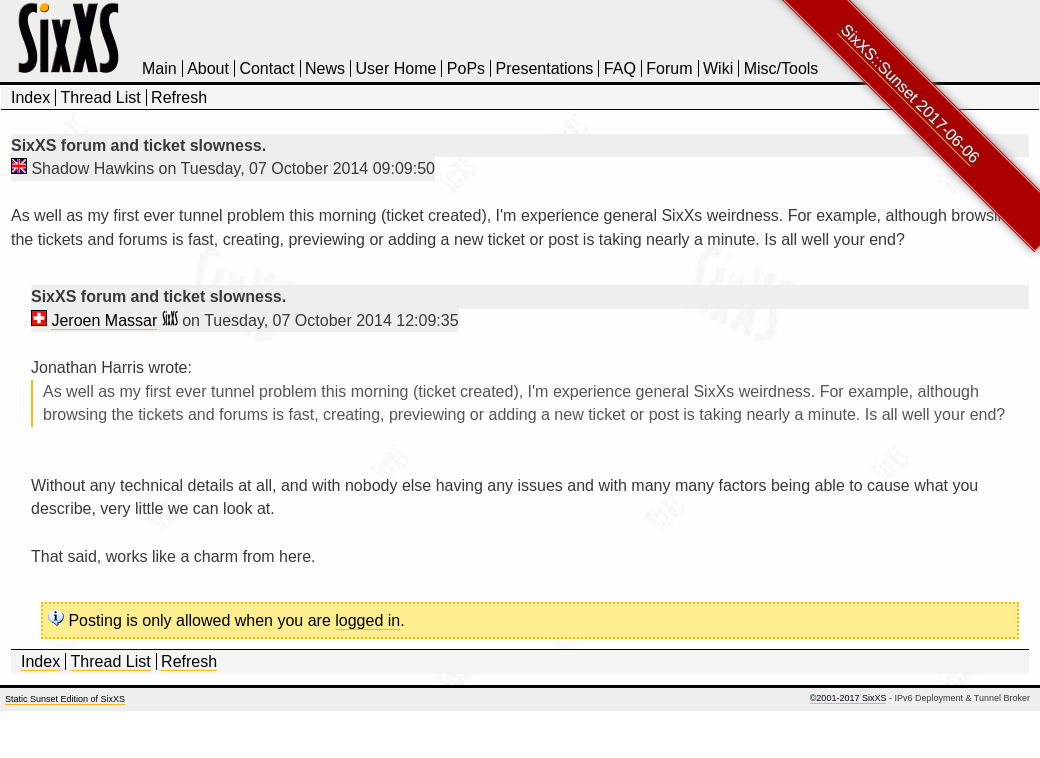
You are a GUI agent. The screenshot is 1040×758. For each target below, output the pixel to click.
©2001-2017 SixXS (848, 698)
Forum (669, 68)
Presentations (545, 68)
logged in (367, 620)
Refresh (179, 97)
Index (30, 97)
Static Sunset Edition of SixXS (65, 699)
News (325, 68)
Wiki (718, 68)
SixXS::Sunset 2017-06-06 (910, 93)
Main (159, 68)
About (208, 68)
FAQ (620, 68)
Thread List (101, 97)
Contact (266, 68)
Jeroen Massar (104, 320)
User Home (395, 68)
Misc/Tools (781, 68)
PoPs (466, 68)
